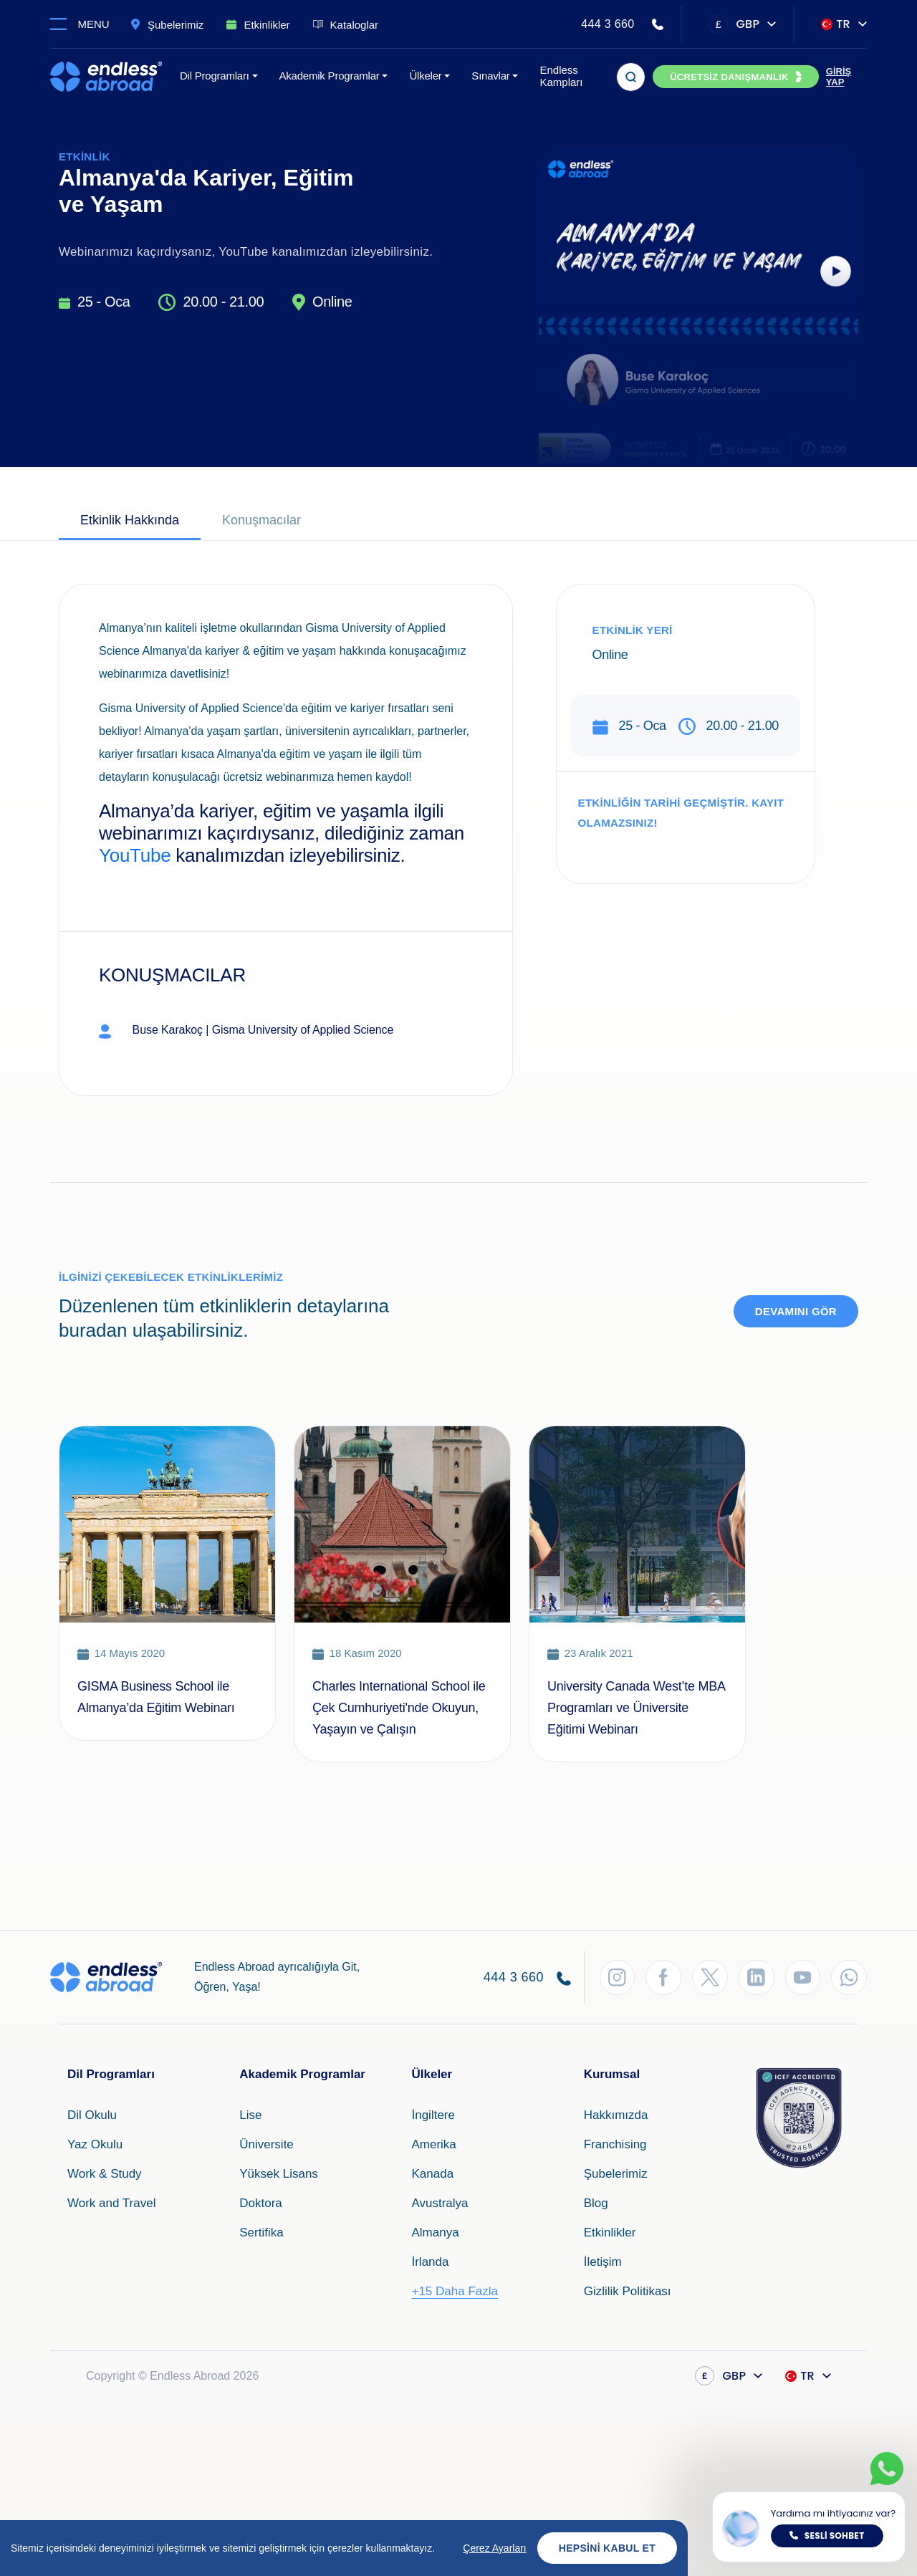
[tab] (130, 521)
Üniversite (266, 2144)
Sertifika (261, 2232)
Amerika (433, 2144)
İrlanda (429, 2262)
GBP (734, 24)
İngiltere (432, 2115)
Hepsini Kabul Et (607, 2548)
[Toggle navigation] (85, 24)
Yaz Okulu (95, 2144)
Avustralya (439, 2203)
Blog (596, 2203)
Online (332, 301)
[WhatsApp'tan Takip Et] (849, 1977)
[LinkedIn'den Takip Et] (756, 1977)
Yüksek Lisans (278, 2174)
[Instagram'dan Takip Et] (616, 1977)
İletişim (603, 2262)
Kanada (432, 2174)
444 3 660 (607, 24)
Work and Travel (111, 2203)
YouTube (135, 855)
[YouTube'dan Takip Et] (802, 1977)
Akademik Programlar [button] (329, 75)
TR (835, 24)
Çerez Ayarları (494, 2548)
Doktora (260, 2203)
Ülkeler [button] (425, 75)
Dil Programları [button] (214, 75)
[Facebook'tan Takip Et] (663, 1977)
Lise (250, 2115)
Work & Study (104, 2174)
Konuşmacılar (261, 520)
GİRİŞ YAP (838, 76)
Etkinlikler (610, 2232)
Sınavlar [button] (490, 75)
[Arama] (630, 77)
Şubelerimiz (616, 2174)
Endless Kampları (560, 76)
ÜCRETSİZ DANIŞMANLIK (729, 77)
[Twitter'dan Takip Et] (709, 1977)
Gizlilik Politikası (627, 2291)
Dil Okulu (92, 2115)
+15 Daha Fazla (454, 2291)
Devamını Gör (796, 1311)
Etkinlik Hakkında (129, 520)
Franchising (615, 2144)
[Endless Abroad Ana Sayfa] (106, 77)
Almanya (434, 2232)
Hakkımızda (616, 2115)
